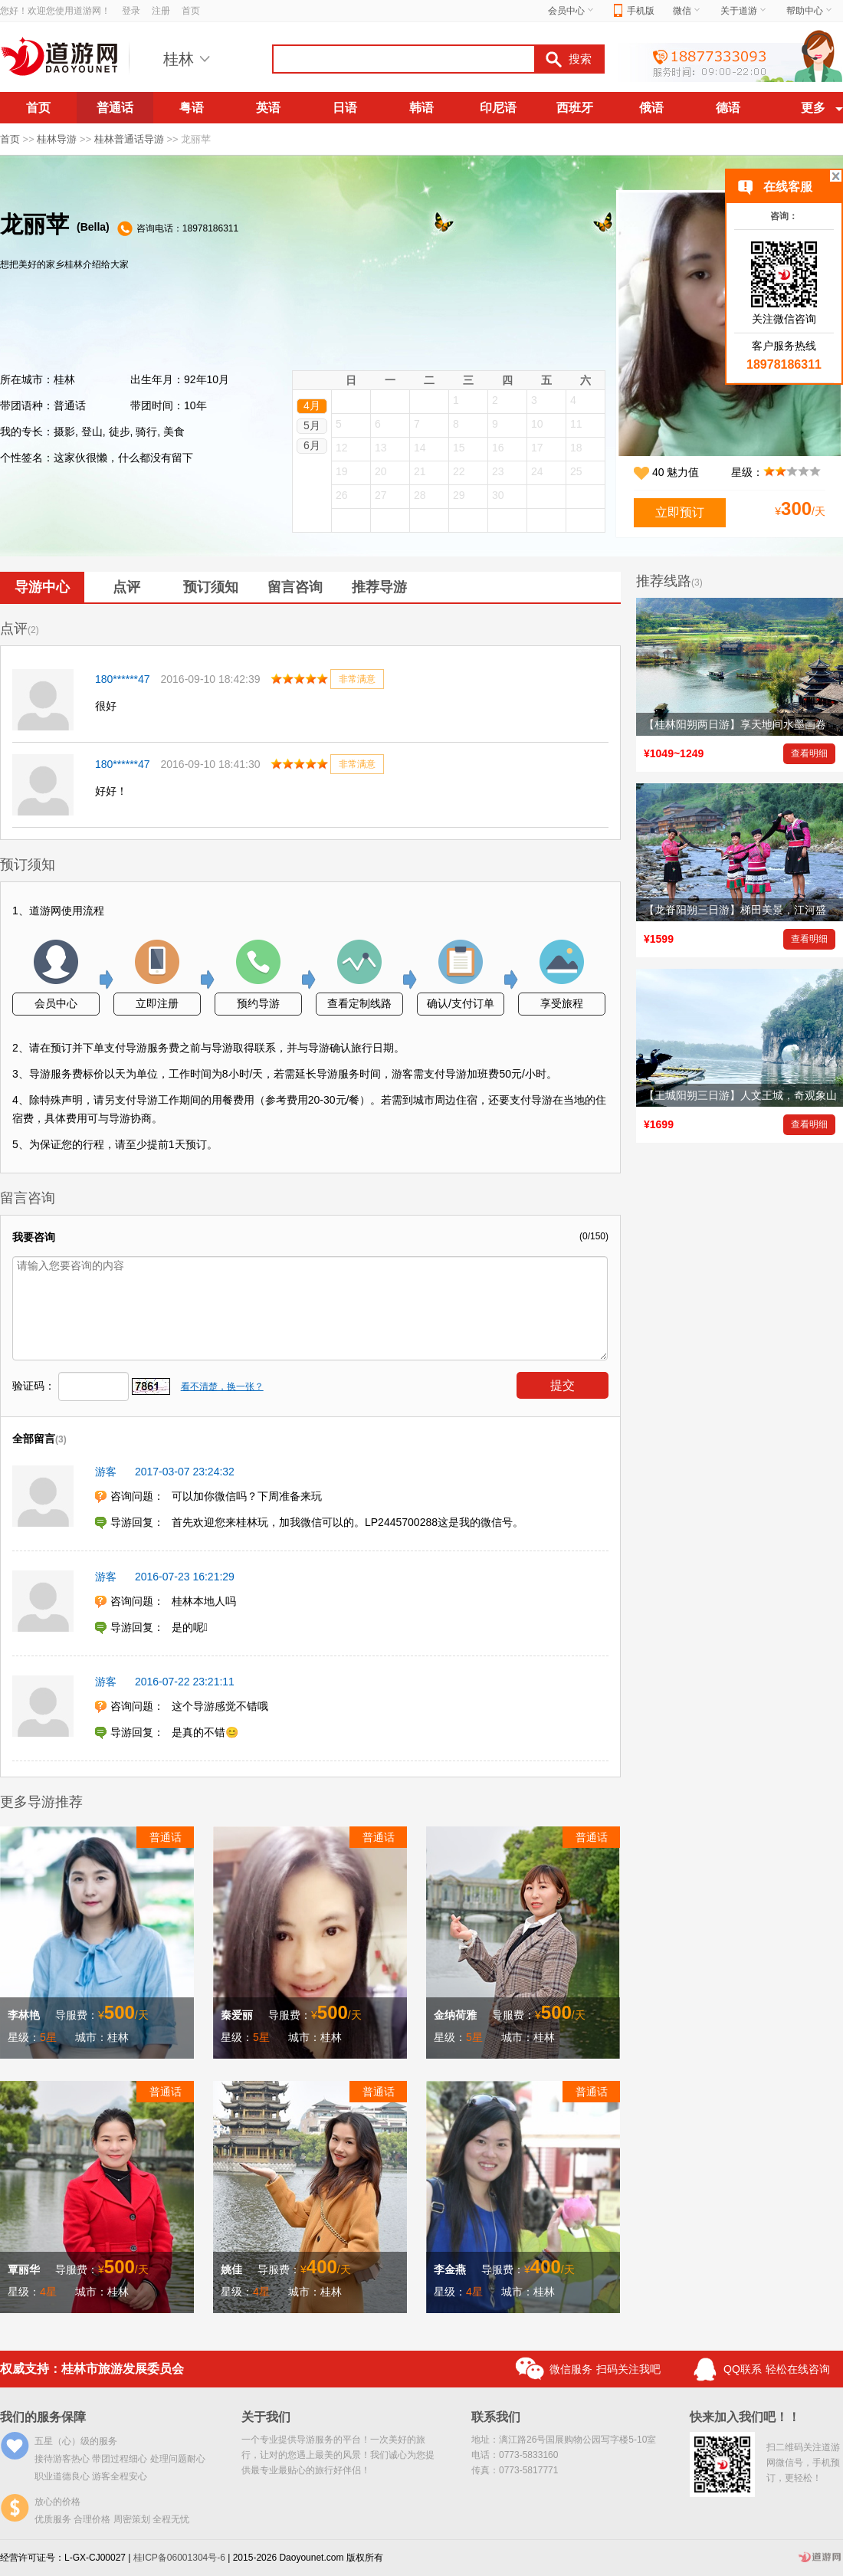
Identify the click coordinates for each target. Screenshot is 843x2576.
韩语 (421, 107)
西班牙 (574, 107)
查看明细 (809, 753)
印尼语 (498, 107)
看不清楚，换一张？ (222, 1386)
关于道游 (744, 10)
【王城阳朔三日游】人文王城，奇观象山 (740, 1095)
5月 (311, 425)
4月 (311, 405)
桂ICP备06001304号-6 (179, 2557)
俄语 (651, 107)
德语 (728, 107)
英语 (268, 107)
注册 (161, 10)
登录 (131, 10)
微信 (687, 10)
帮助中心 (810, 10)
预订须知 (210, 587)
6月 (311, 445)
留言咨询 (295, 587)
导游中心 (42, 587)
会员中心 (571, 10)
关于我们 (265, 2416)
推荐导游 (379, 587)
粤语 (191, 107)
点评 (126, 587)
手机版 (634, 11)
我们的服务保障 (43, 2416)
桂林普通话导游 (129, 139)
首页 (191, 10)
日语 (345, 107)
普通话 (115, 107)
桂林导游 (57, 139)
